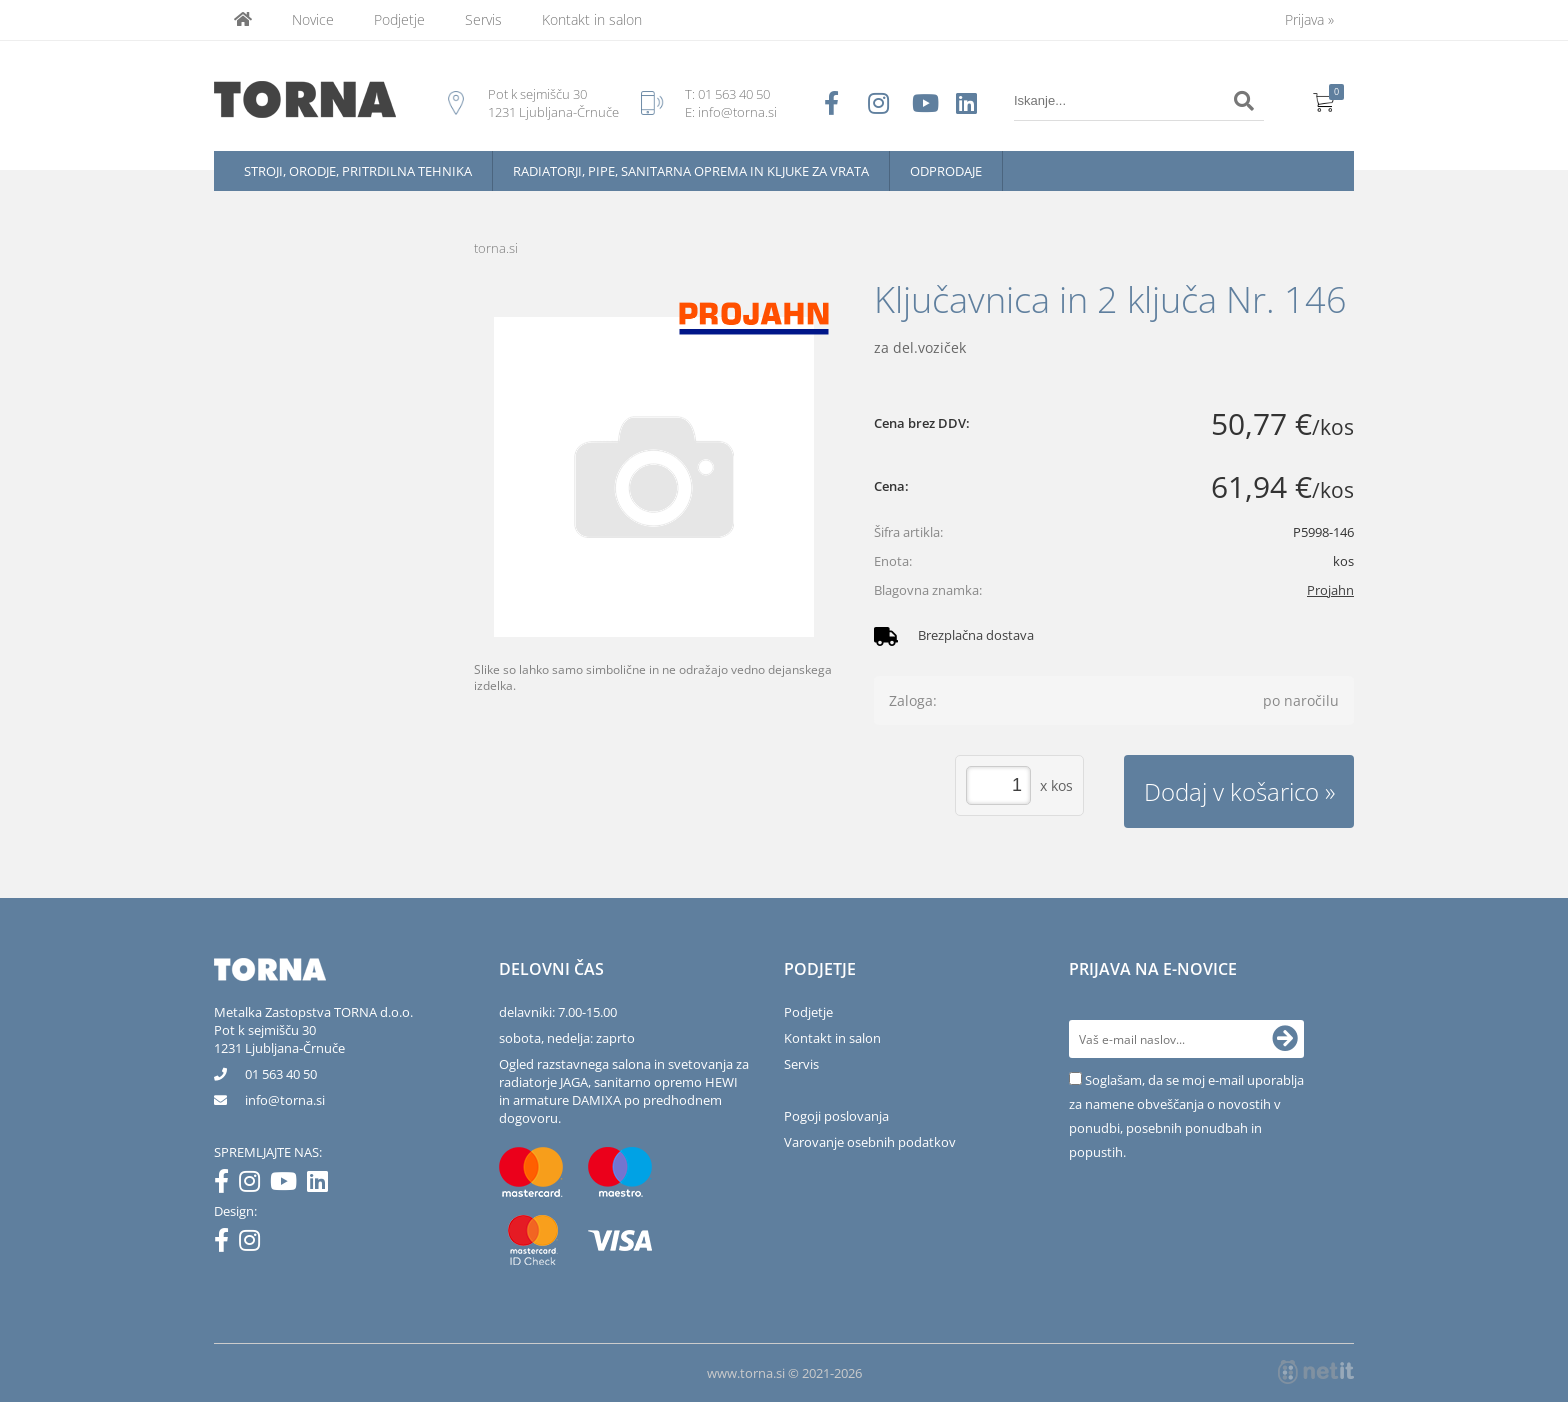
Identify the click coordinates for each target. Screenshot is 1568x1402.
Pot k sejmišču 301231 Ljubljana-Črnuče (279, 1039)
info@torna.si (737, 112)
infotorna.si (285, 1100)
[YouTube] (288, 1185)
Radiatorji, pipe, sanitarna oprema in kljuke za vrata (691, 171)
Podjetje (399, 19)
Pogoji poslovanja (836, 1116)
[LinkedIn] (322, 1185)
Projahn (1330, 590)
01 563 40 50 (734, 94)
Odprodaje (946, 171)
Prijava (1309, 19)
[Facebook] (226, 1185)
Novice (313, 19)
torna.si (496, 248)
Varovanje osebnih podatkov (870, 1142)
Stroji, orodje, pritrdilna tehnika (358, 171)
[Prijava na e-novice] (1285, 1039)
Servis (483, 19)
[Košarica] (1324, 101)
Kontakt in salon (592, 19)
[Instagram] (254, 1185)
